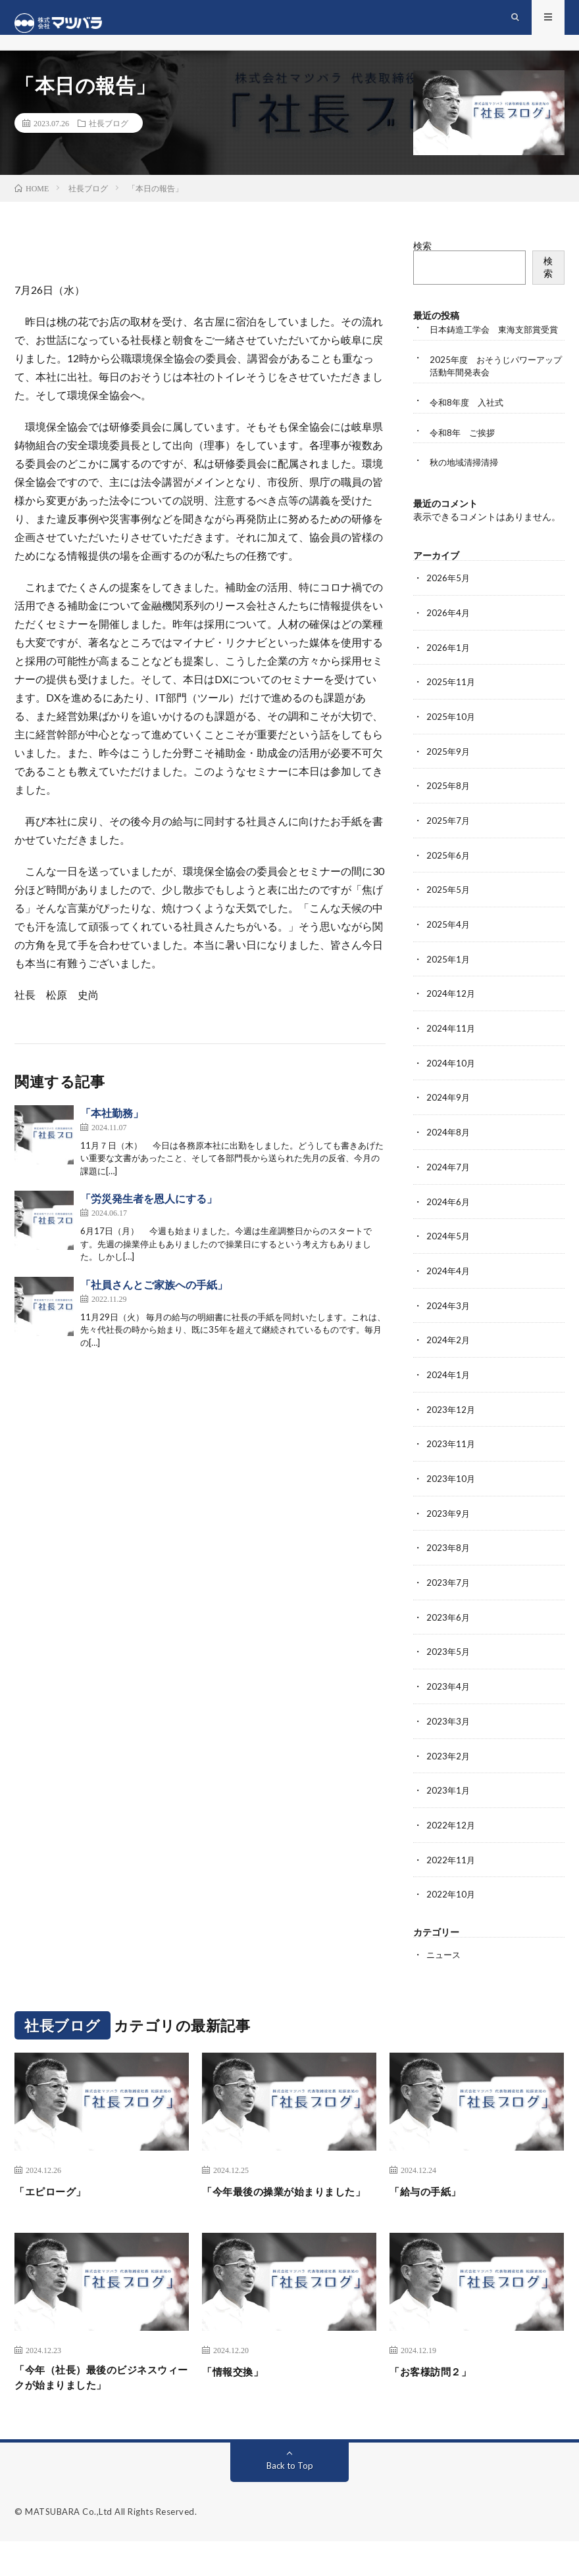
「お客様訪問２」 (438, 2401)
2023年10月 (451, 1497)
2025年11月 (451, 711)
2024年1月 (448, 1394)
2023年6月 (448, 1634)
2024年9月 (448, 1121)
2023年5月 (448, 1668)
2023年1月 (448, 1805)
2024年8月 (448, 1155)
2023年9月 (448, 1531)
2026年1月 (448, 676)
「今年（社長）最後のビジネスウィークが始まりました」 (99, 2410)
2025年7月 (448, 847)
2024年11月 (451, 1053)
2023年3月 (448, 1736)
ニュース (444, 1967)
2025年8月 (448, 813)
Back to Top (290, 2500)
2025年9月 (448, 779)
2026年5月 (448, 608)
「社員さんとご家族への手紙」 (154, 1295)
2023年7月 (448, 1600)
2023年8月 (448, 1565)
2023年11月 (451, 1463)
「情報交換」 (238, 2401)
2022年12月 (451, 1839)
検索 (422, 256)
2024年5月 (448, 1258)
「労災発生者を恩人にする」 (148, 1210)
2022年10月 (451, 1907)
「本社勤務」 (111, 1124)
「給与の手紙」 (432, 2203)
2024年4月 (448, 1292)
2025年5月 (448, 916)
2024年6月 (448, 1223)
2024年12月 (451, 1018)
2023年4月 (448, 1702)
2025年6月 (448, 882)
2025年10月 (451, 745)
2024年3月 (448, 1326)
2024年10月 (451, 1087)
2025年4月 (448, 950)
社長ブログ (108, 134)
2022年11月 (451, 1873)
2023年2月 (448, 1771)
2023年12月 (451, 1429)
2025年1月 (448, 984)
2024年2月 (448, 1360)
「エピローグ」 (57, 2203)
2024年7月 (448, 1189)
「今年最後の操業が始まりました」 (287, 2212)
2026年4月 (448, 642)
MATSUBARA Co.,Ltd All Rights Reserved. (111, 2546)
